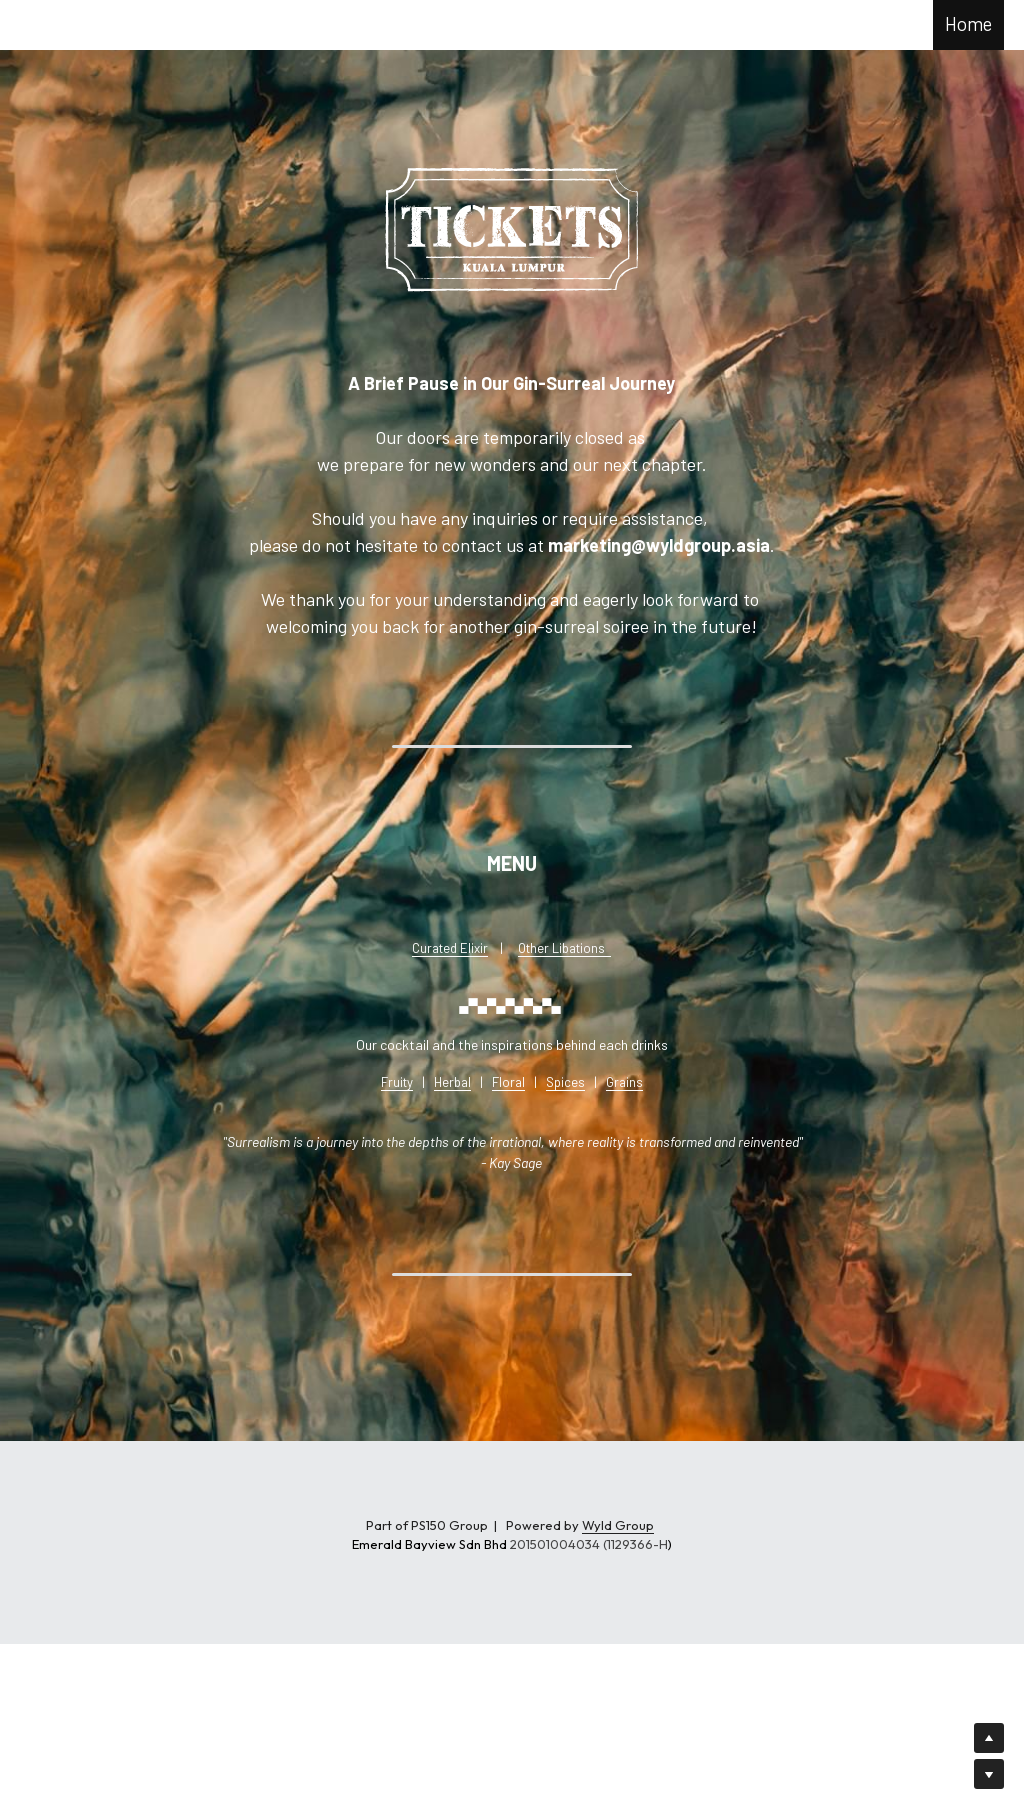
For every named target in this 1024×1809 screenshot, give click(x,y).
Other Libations (561, 948)
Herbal (452, 1082)
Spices (565, 1082)
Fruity (397, 1082)
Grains (624, 1082)
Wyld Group (618, 1525)
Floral (508, 1082)
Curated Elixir (450, 948)
